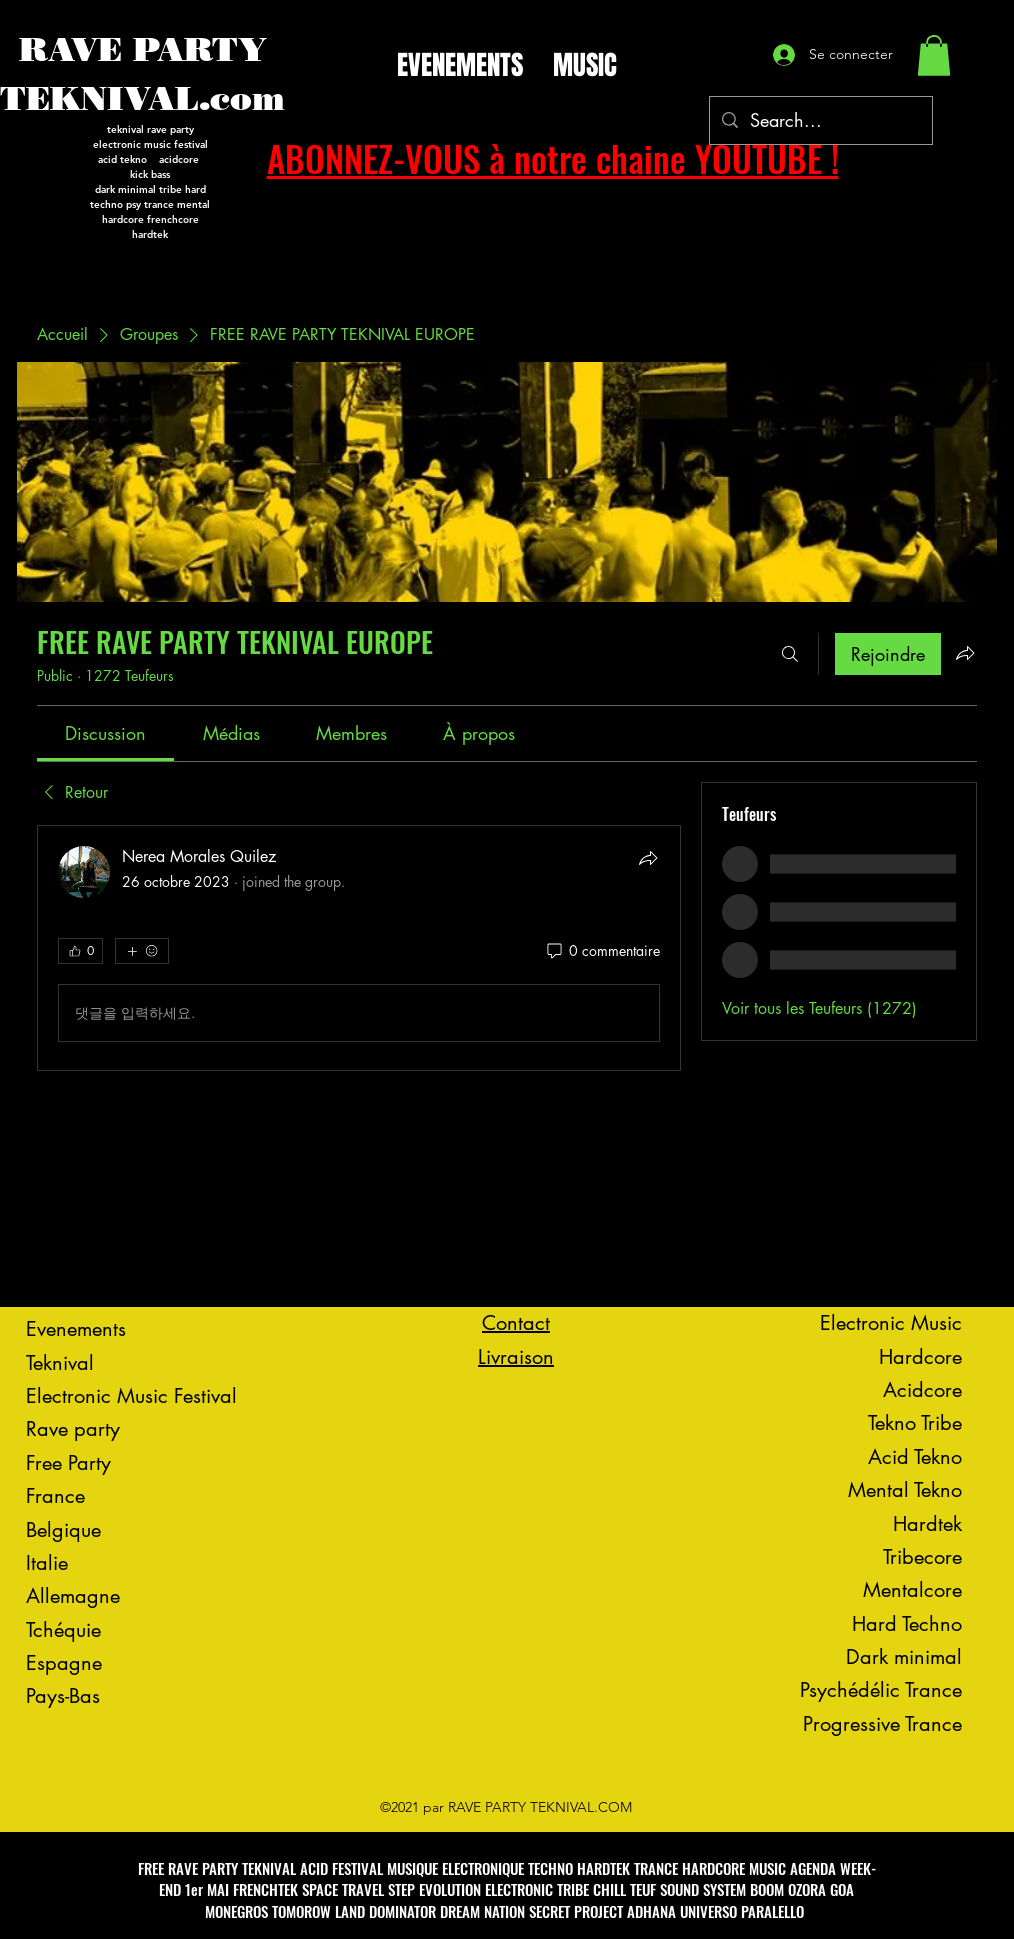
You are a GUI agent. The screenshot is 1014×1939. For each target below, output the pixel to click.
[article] (359, 948)
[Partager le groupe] (965, 653)
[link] (105, 733)
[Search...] (820, 121)
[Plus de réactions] (142, 951)
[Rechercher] (790, 654)
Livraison (516, 1357)
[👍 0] (80, 951)
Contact (516, 1323)
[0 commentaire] (602, 951)
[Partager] (648, 858)
